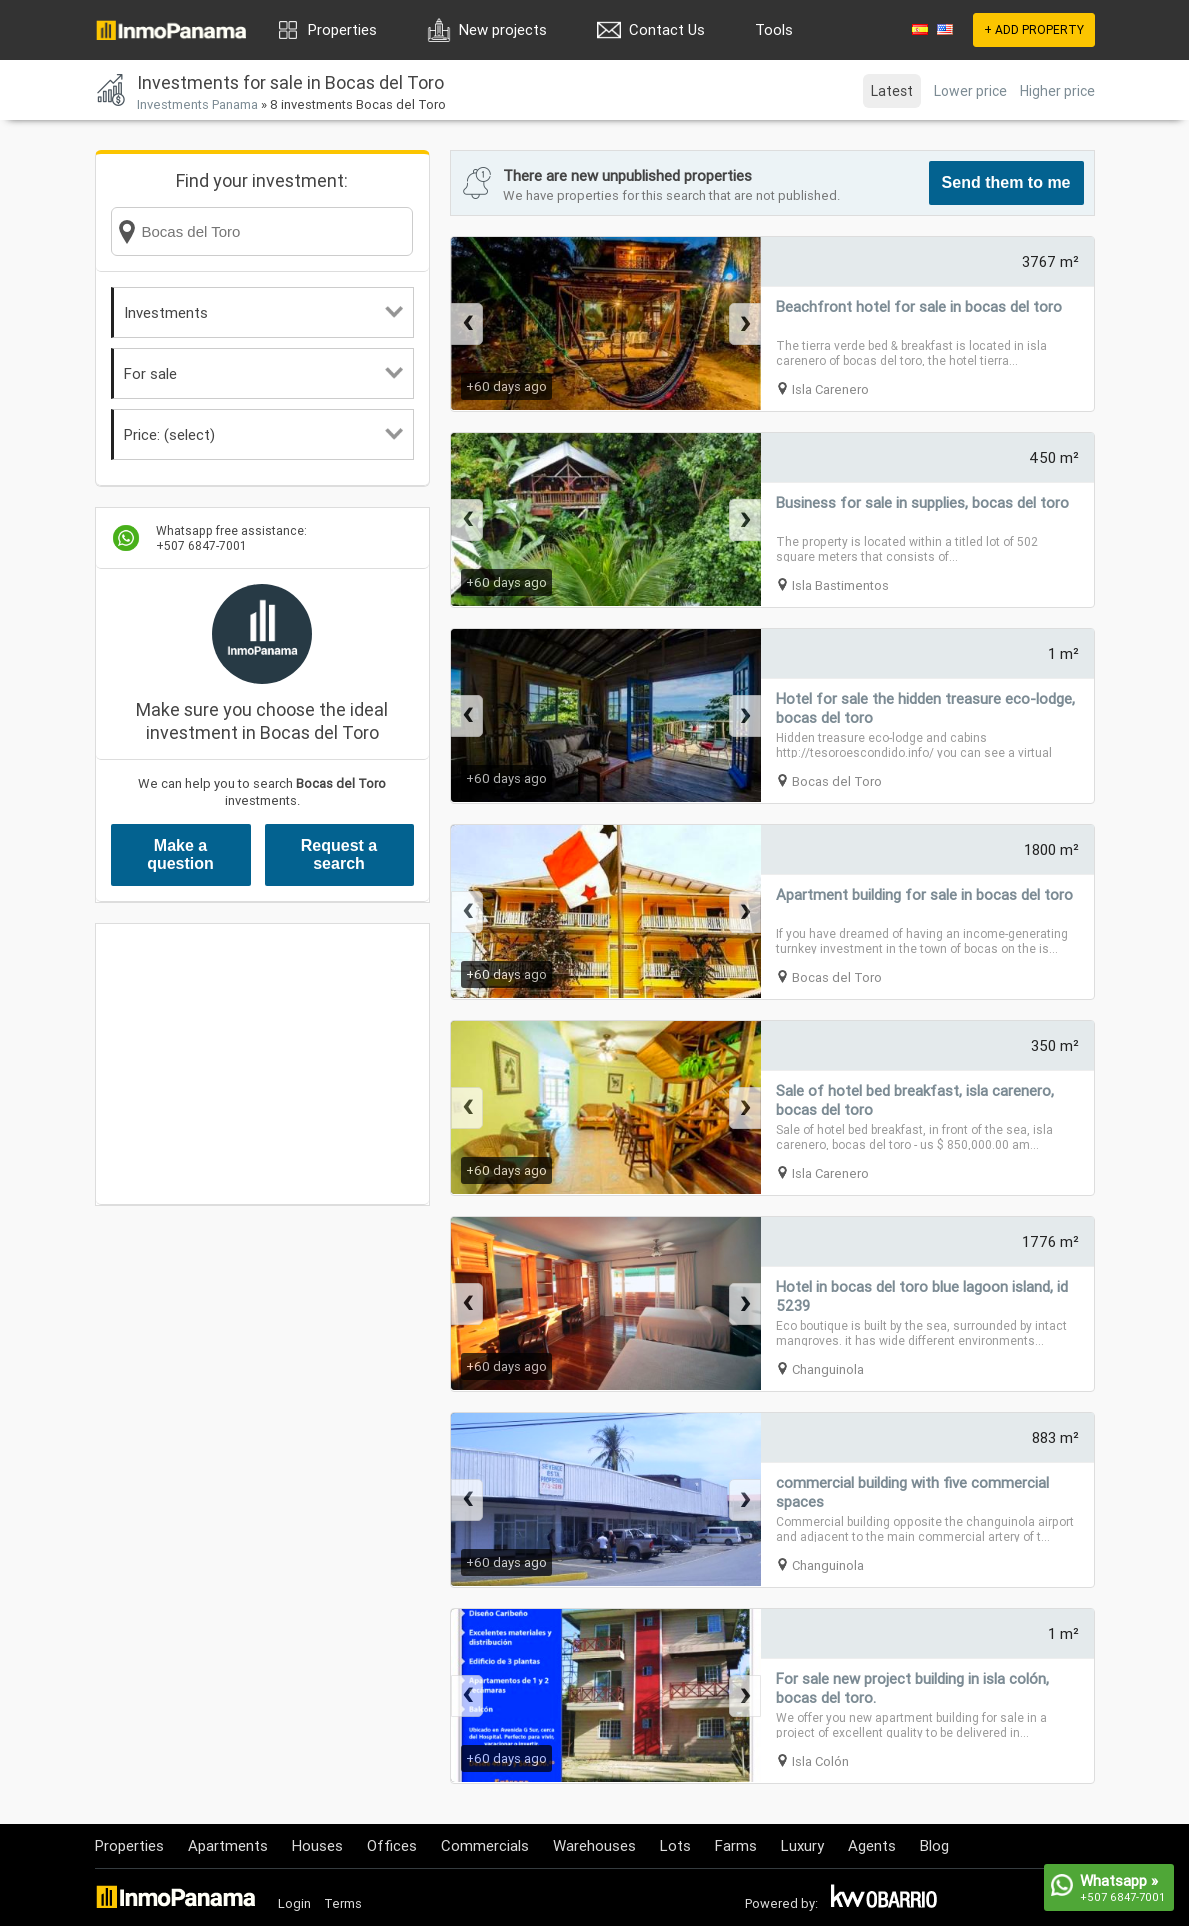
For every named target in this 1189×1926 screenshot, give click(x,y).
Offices (392, 1845)
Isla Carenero (830, 389)
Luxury (802, 1845)
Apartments (228, 1845)
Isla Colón (820, 1761)
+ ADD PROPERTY (1034, 29)
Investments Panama (197, 104)
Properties (342, 29)
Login (294, 1903)
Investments (263, 312)
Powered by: (781, 1903)
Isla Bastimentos (840, 585)
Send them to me (1006, 182)
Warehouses (594, 1845)
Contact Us (667, 29)
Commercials (485, 1845)
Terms (343, 1903)
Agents (872, 1845)
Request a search (339, 854)
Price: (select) (263, 434)
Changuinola (828, 1369)
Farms (736, 1845)
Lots (675, 1845)
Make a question (180, 854)
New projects (503, 29)
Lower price (970, 91)
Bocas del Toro (837, 781)
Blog (934, 1845)
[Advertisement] (262, 1064)
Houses (317, 1845)
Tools (774, 29)
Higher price (1057, 91)
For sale (263, 373)
